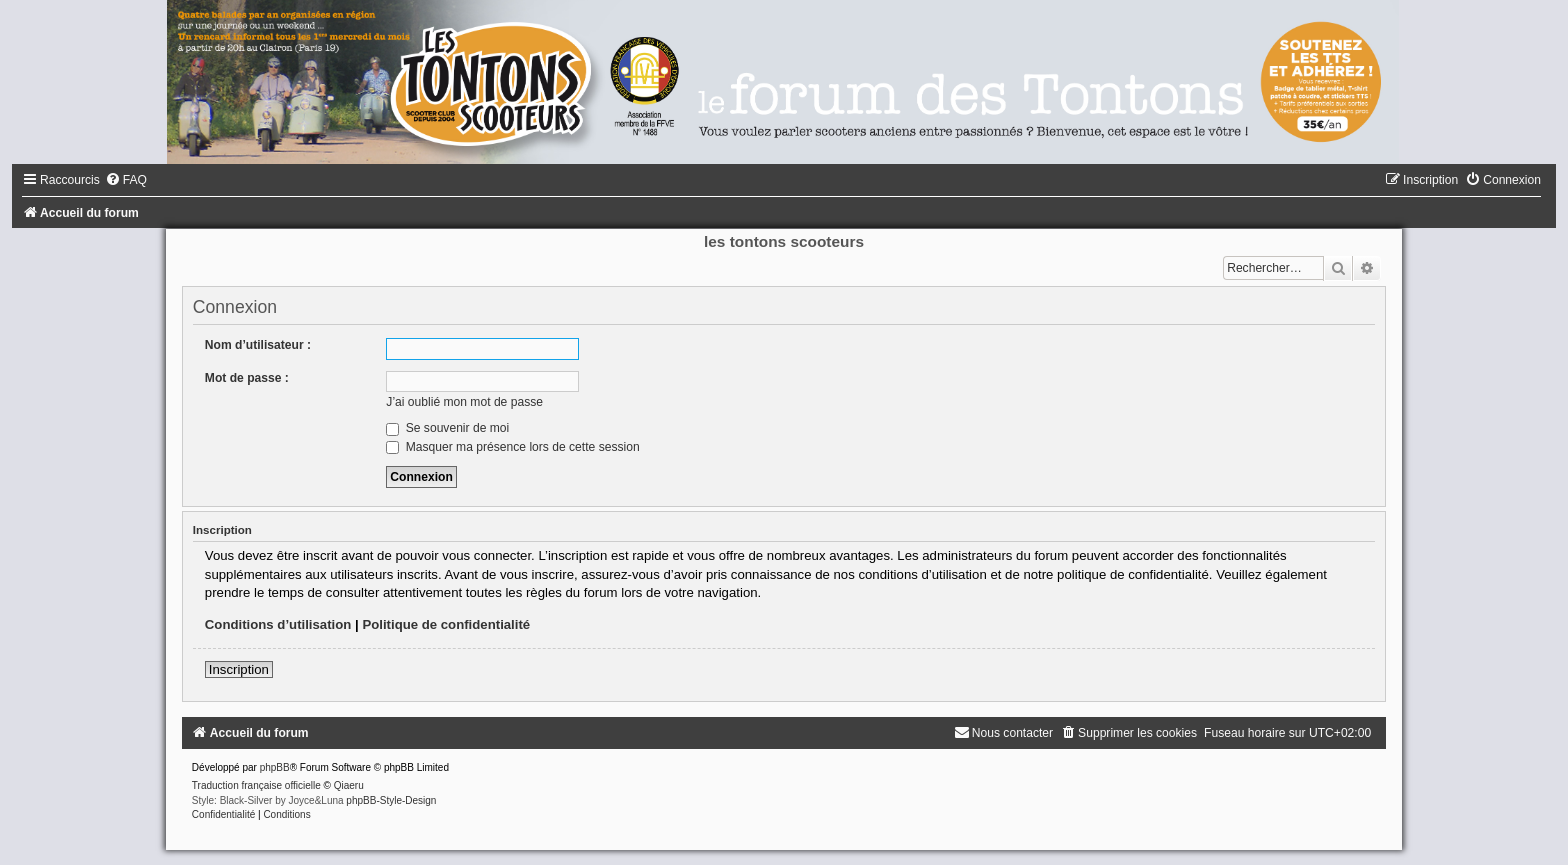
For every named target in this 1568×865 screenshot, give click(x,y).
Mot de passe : (247, 378)
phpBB (275, 767)
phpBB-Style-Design (391, 800)
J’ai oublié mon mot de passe (464, 402)
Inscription (239, 669)
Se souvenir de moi (447, 428)
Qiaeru (349, 785)
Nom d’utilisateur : (258, 345)
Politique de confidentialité (446, 624)
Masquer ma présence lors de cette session (512, 447)
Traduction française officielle (256, 785)
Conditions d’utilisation (278, 624)
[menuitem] (126, 180)
